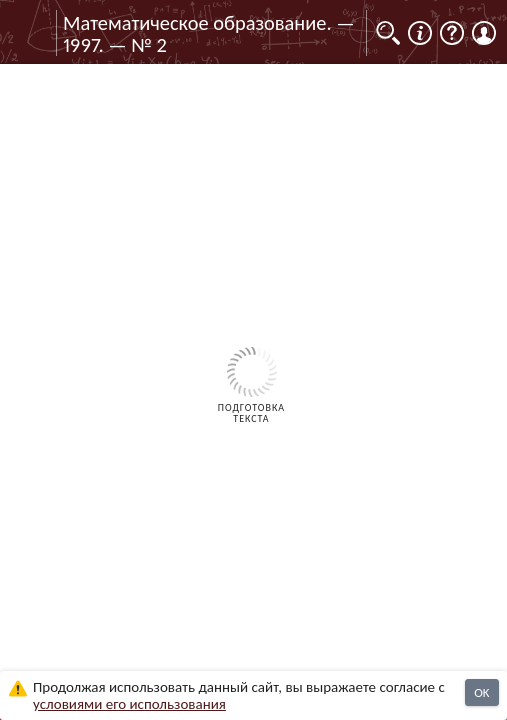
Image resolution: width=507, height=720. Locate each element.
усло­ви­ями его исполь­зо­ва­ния (129, 704)
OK (481, 692)
